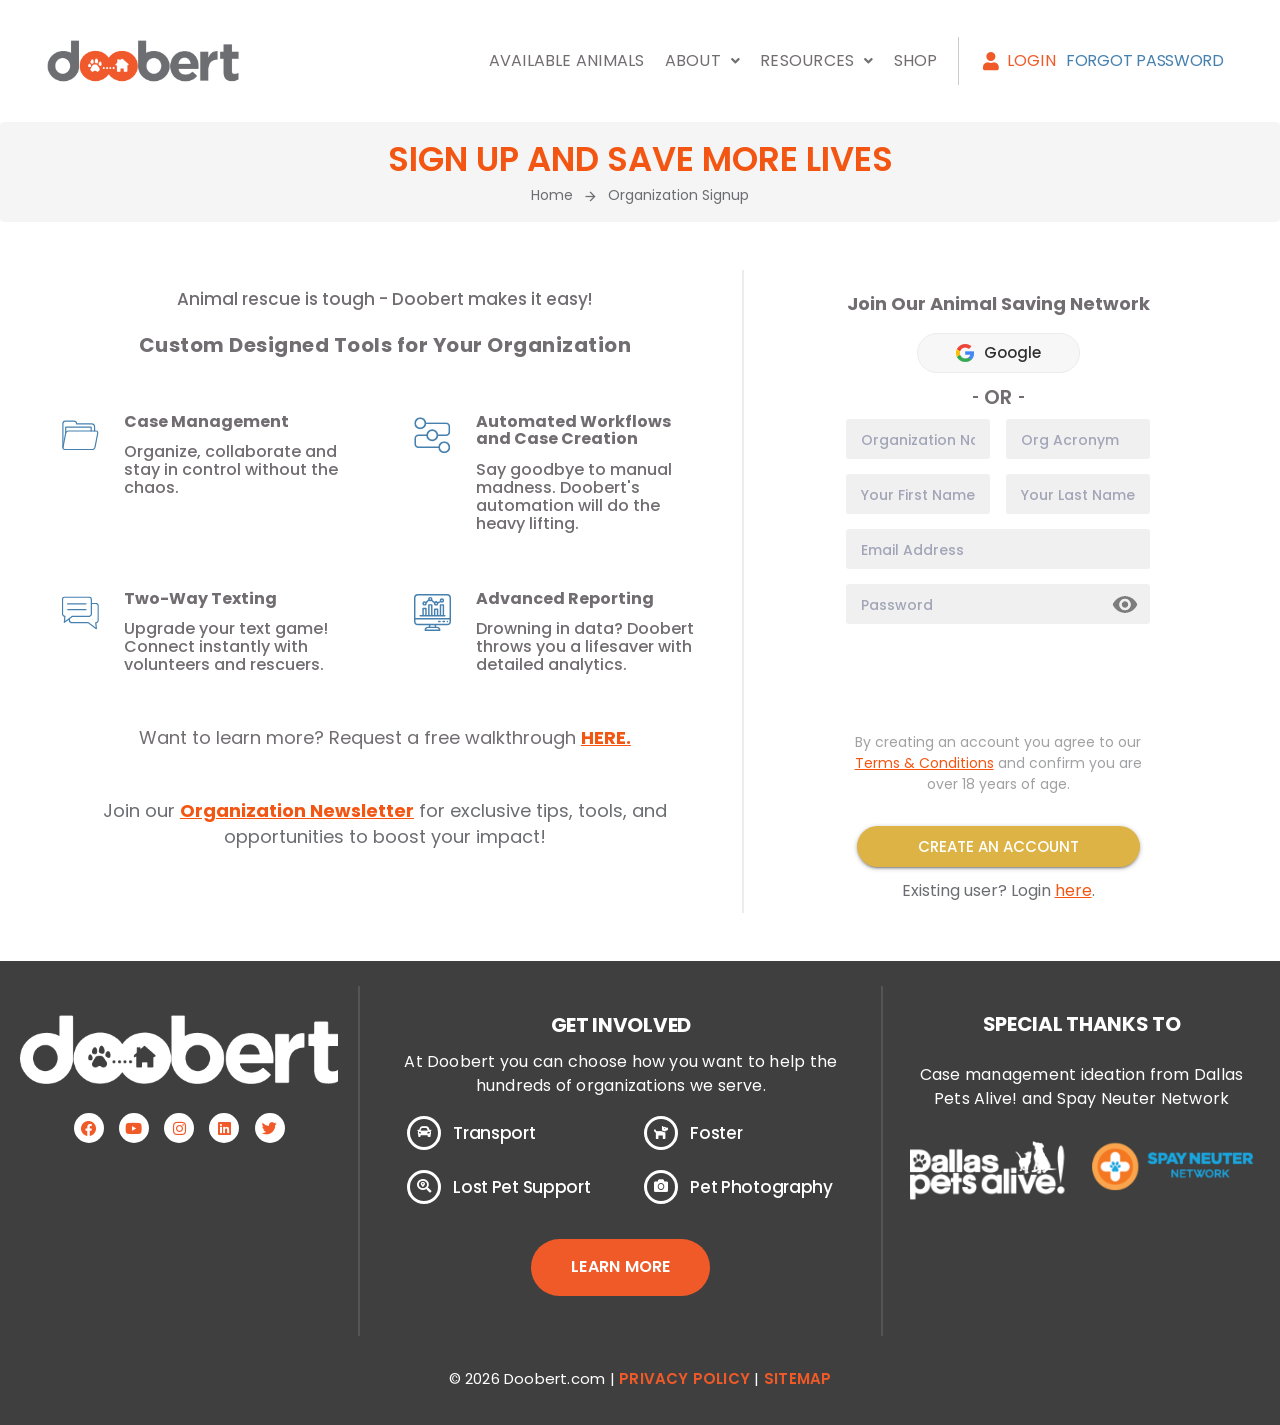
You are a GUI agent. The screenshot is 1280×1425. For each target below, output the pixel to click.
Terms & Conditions (924, 763)
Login (1019, 60)
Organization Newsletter (297, 810)
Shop (916, 60)
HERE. (606, 737)
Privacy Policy (684, 1378)
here (1073, 890)
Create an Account (998, 846)
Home (552, 195)
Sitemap (797, 1378)
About (702, 60)
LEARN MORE (620, 1266)
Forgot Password (1145, 60)
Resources (816, 60)
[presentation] (998, 678)
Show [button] (1126, 605)
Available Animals (567, 60)
